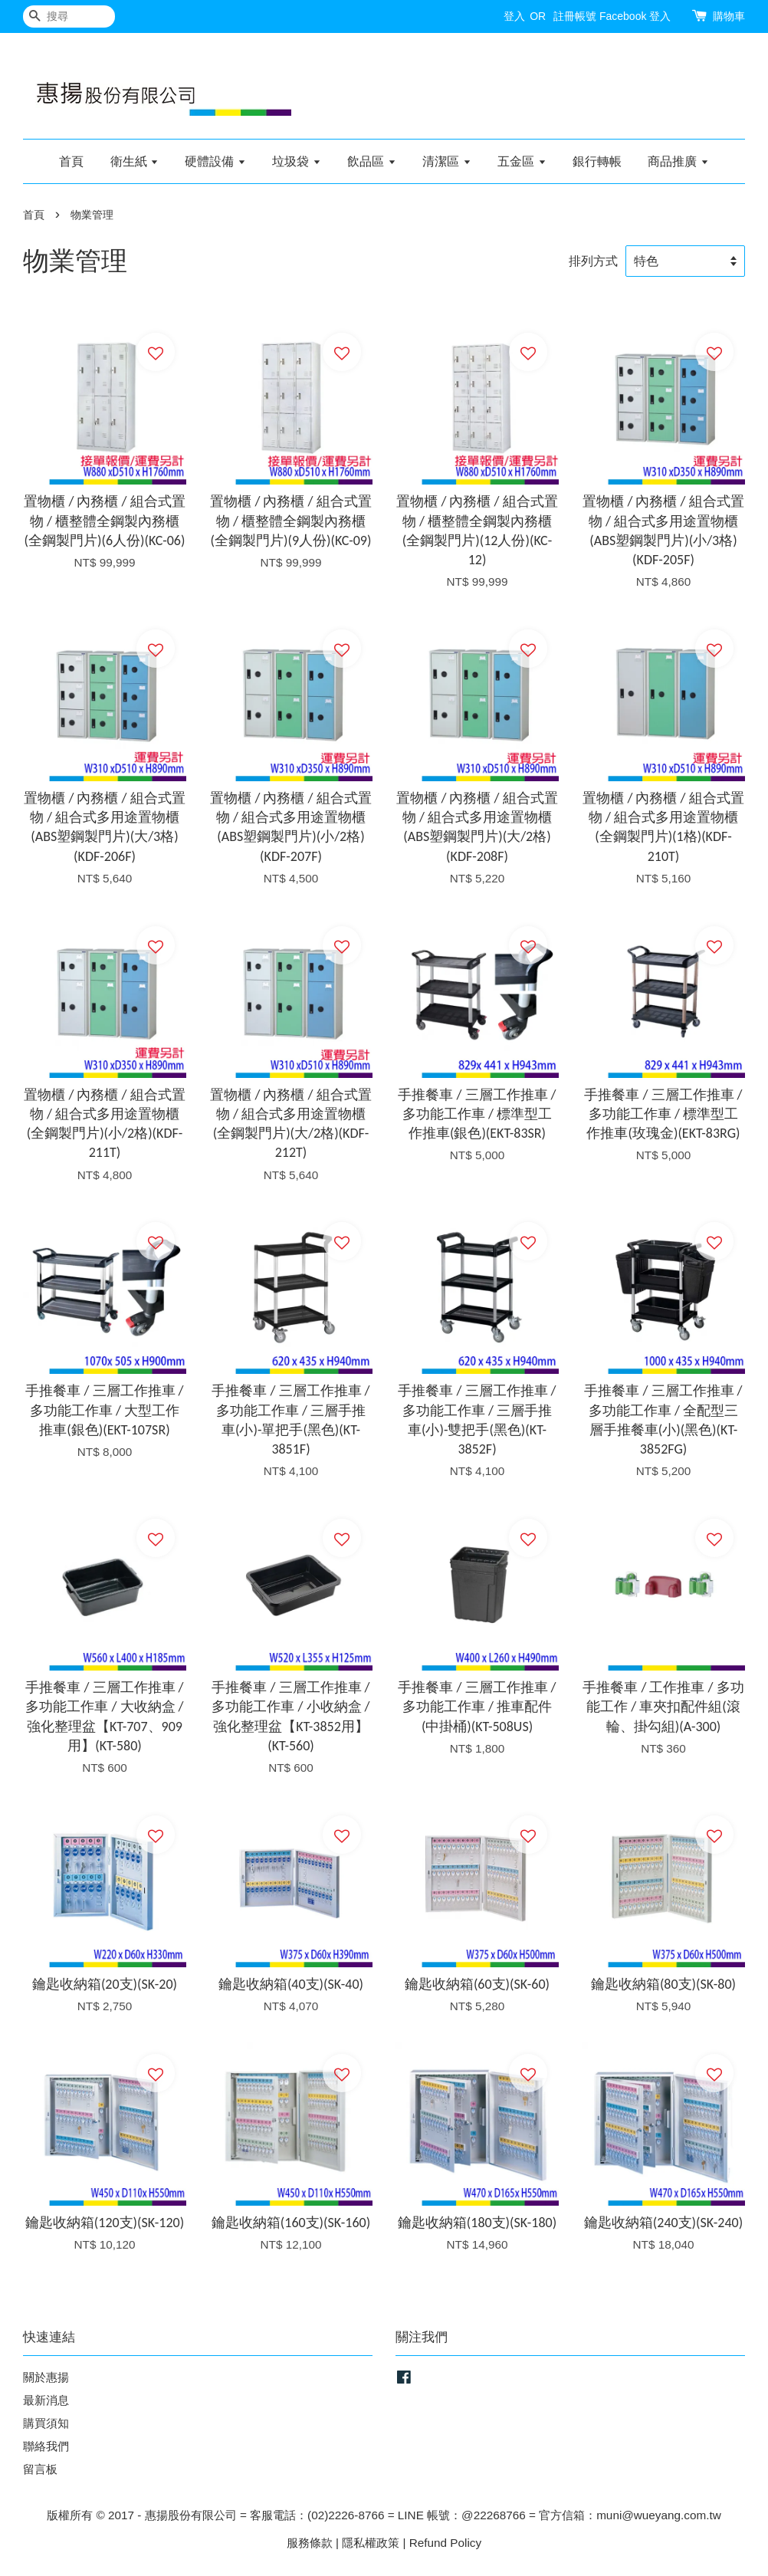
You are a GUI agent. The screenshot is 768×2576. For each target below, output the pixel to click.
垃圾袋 (296, 161)
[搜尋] (69, 16)
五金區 (521, 161)
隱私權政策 (370, 2542)
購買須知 (46, 2423)
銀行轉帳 (597, 161)
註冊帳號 (574, 16)
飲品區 (371, 161)
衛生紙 (134, 161)
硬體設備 (215, 161)
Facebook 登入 (635, 16)
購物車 (729, 16)
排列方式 (593, 261)
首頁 (71, 161)
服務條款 (310, 2542)
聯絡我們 (46, 2446)
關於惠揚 (46, 2377)
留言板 (40, 2469)
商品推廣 (678, 161)
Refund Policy (445, 2542)
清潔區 (446, 161)
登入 (514, 16)
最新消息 (46, 2400)
